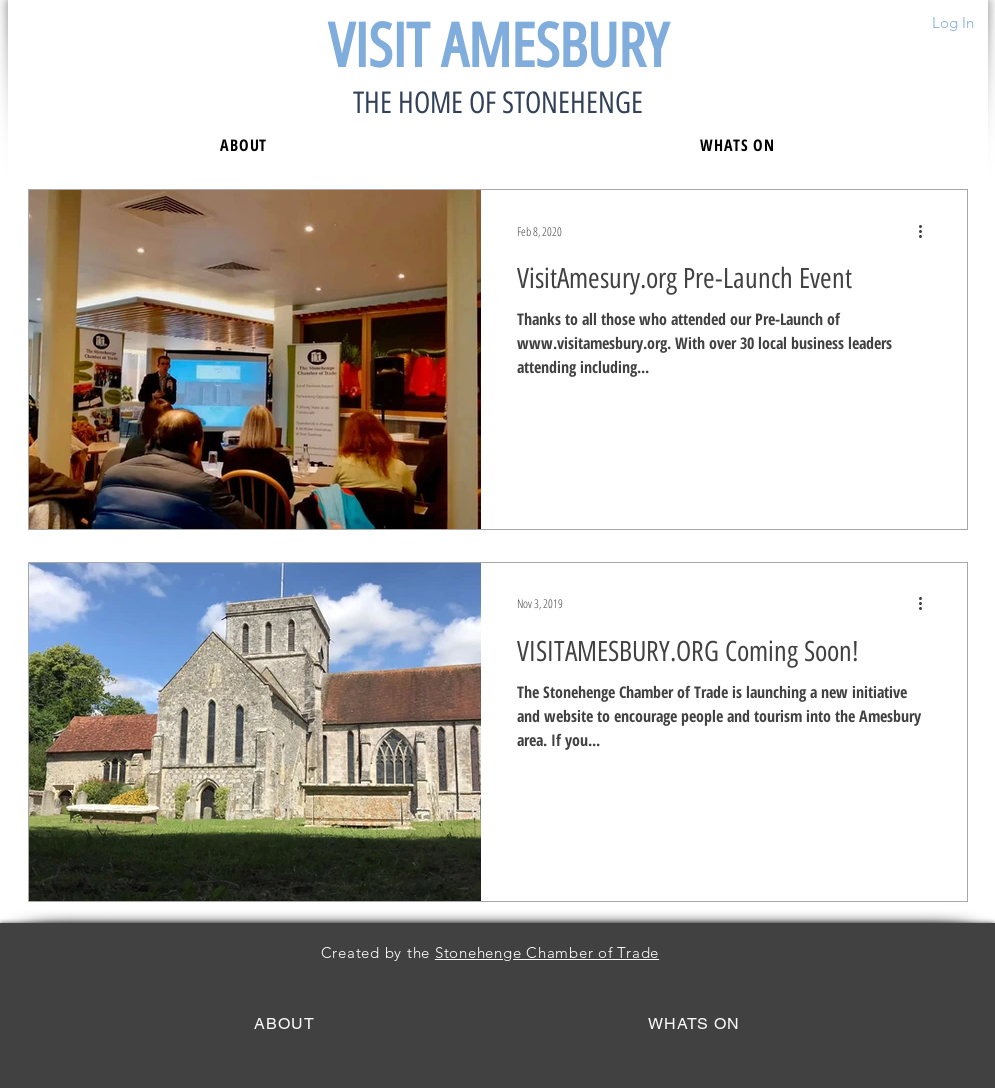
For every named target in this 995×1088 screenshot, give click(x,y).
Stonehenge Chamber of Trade (547, 952)
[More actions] (928, 231)
